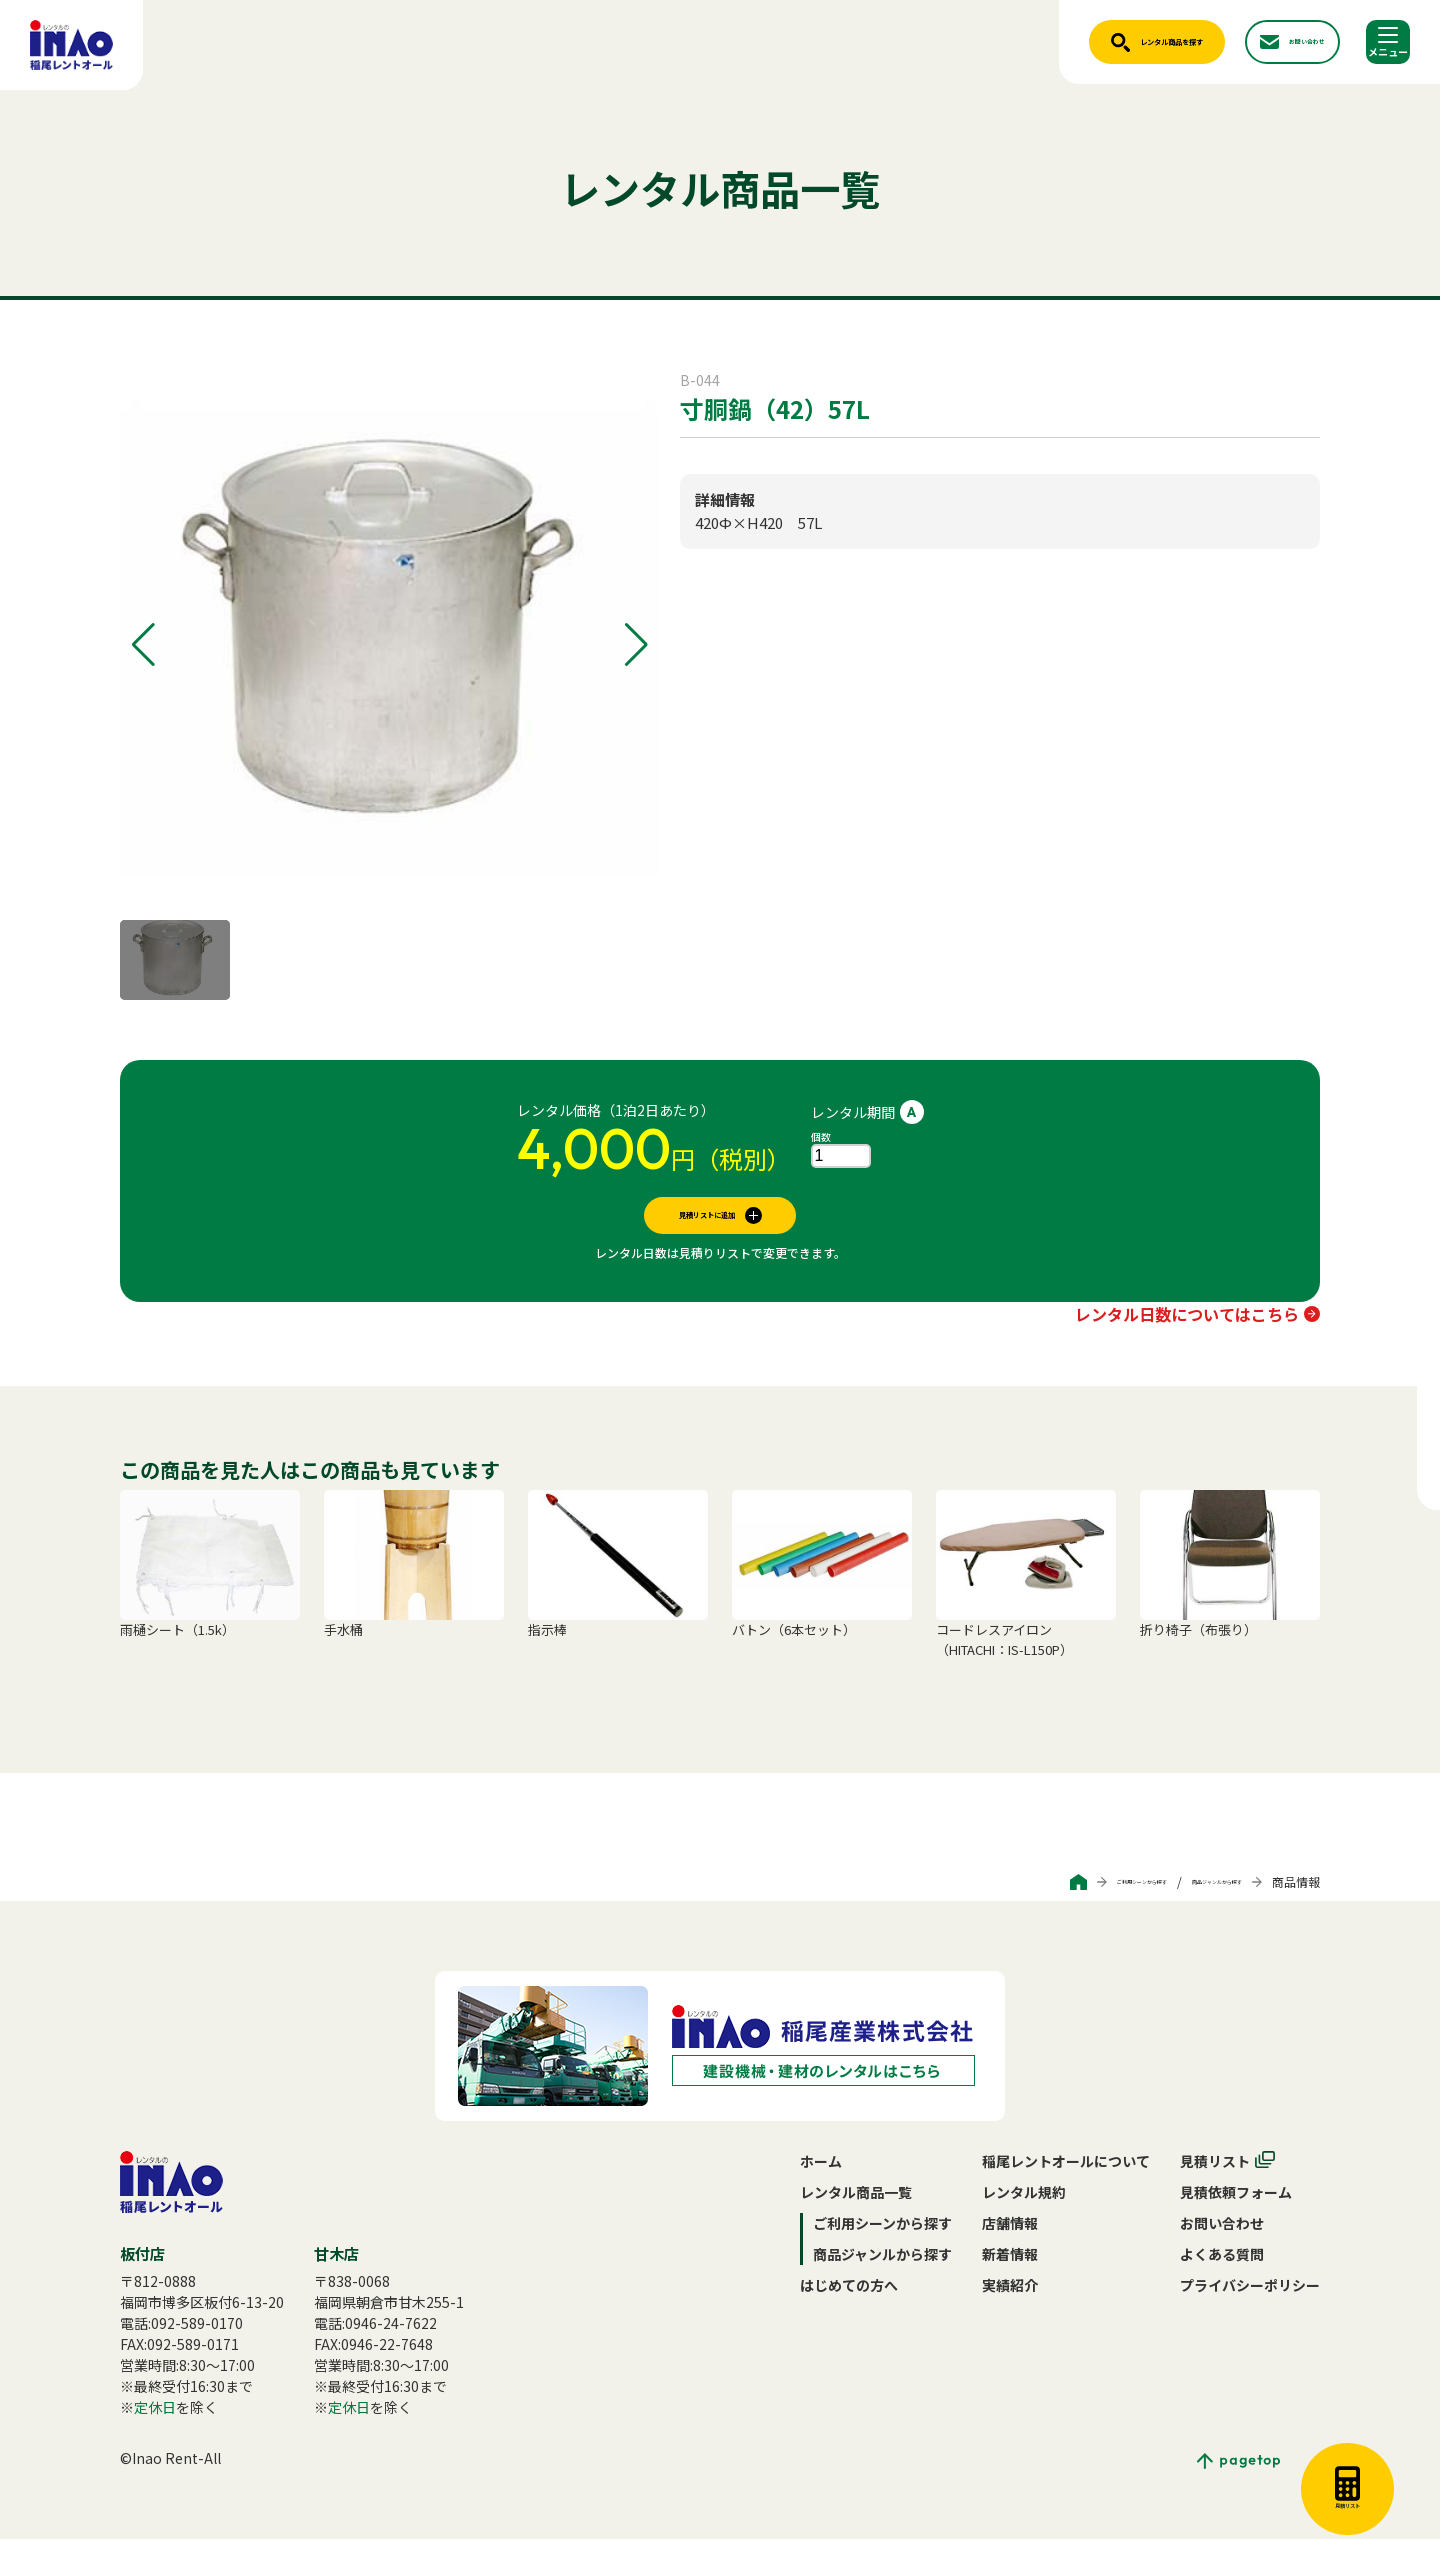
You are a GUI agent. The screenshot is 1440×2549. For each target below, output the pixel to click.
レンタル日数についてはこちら (1187, 1324)
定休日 (155, 2417)
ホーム (821, 2171)
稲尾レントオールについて (1066, 2171)
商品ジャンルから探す (1182, 1891)
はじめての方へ (849, 2295)
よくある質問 (1222, 2264)
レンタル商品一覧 (856, 2202)
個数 (821, 1136)
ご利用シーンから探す (1038, 1891)
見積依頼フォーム (1236, 2202)
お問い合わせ (1222, 2233)
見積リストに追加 (707, 1220)
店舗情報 (1010, 2233)
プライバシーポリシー (1250, 2295)
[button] (143, 645)
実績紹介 (1010, 2295)
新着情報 (1010, 2264)
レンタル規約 (1024, 2202)
